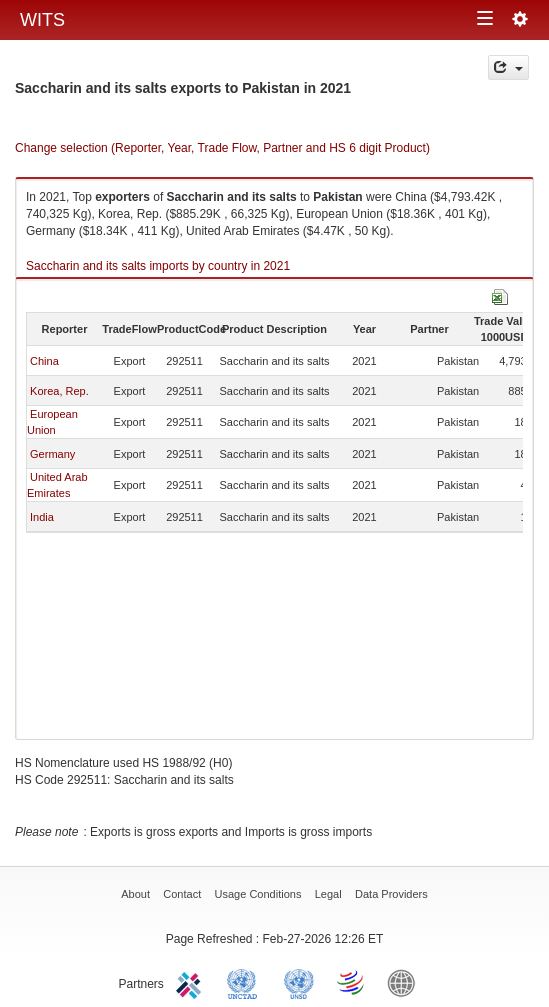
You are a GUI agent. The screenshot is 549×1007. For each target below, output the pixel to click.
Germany (52, 454)
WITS (42, 20)
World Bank (406, 982)
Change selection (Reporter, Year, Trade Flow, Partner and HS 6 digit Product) (222, 148)
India (42, 517)
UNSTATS (299, 982)
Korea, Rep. (59, 391)
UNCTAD (246, 982)
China (44, 361)
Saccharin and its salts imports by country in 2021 (158, 266)
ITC (192, 982)
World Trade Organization (352, 982)
